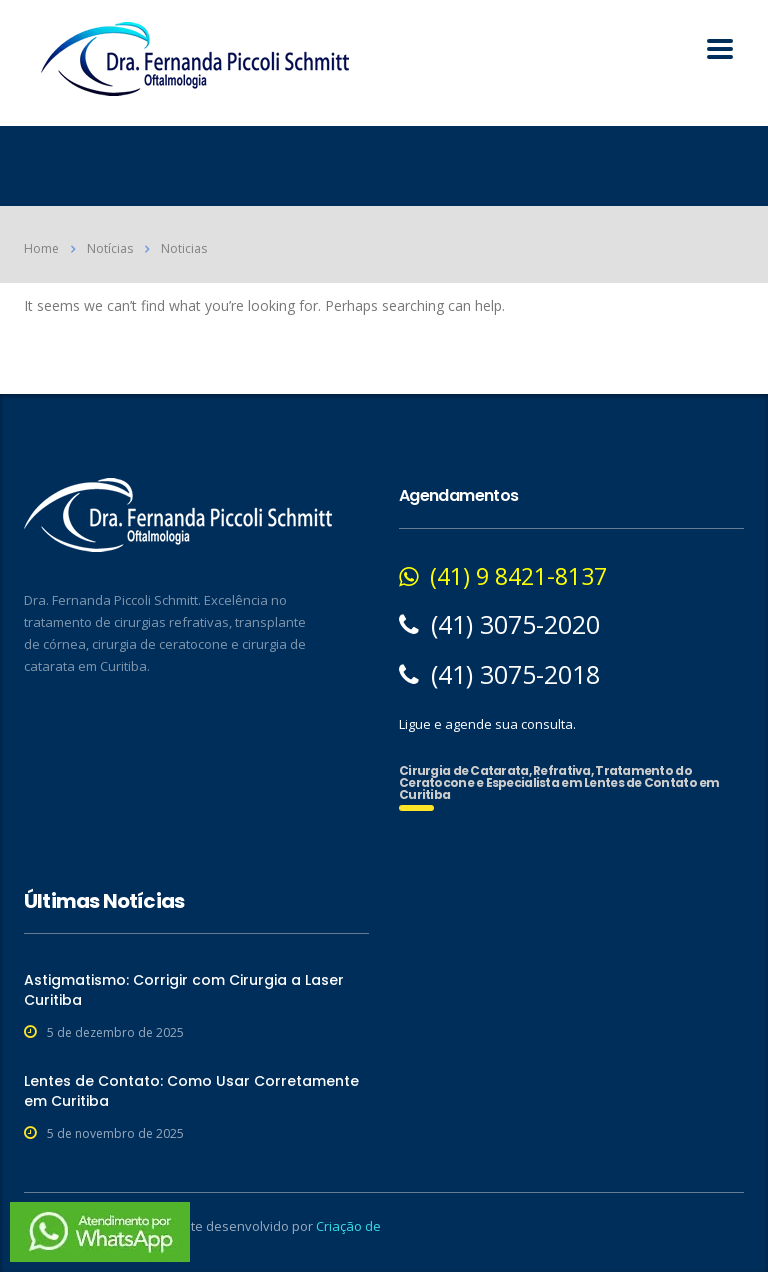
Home (41, 248)
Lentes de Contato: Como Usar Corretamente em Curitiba (191, 1091)
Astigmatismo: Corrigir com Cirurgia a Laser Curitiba (184, 990)
